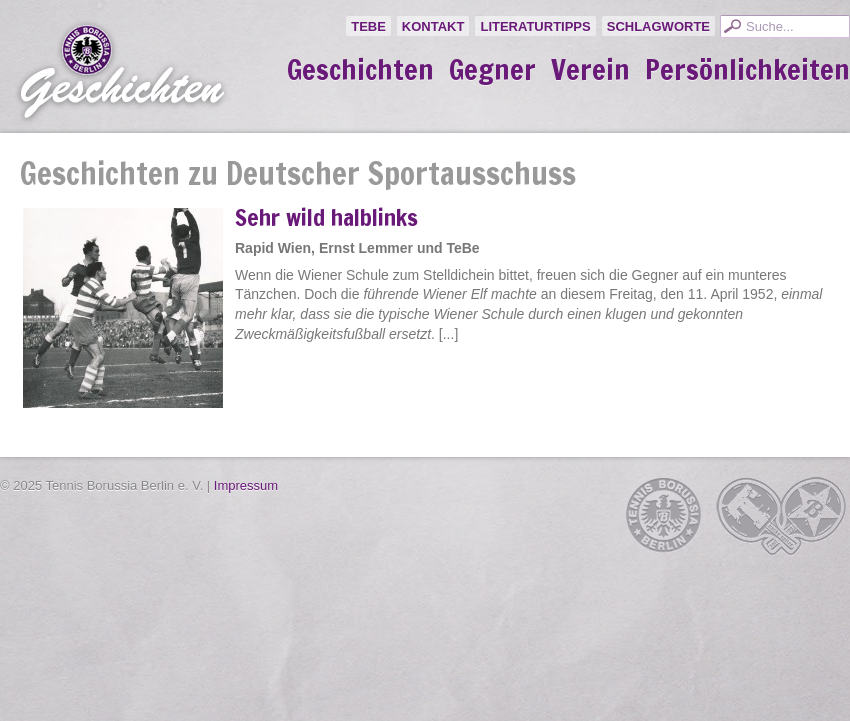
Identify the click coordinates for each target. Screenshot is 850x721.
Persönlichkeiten (747, 70)
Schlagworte (658, 26)
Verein (590, 70)
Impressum (246, 485)
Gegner (492, 70)
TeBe (368, 26)
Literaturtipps (535, 26)
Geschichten (360, 70)
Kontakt (433, 26)
